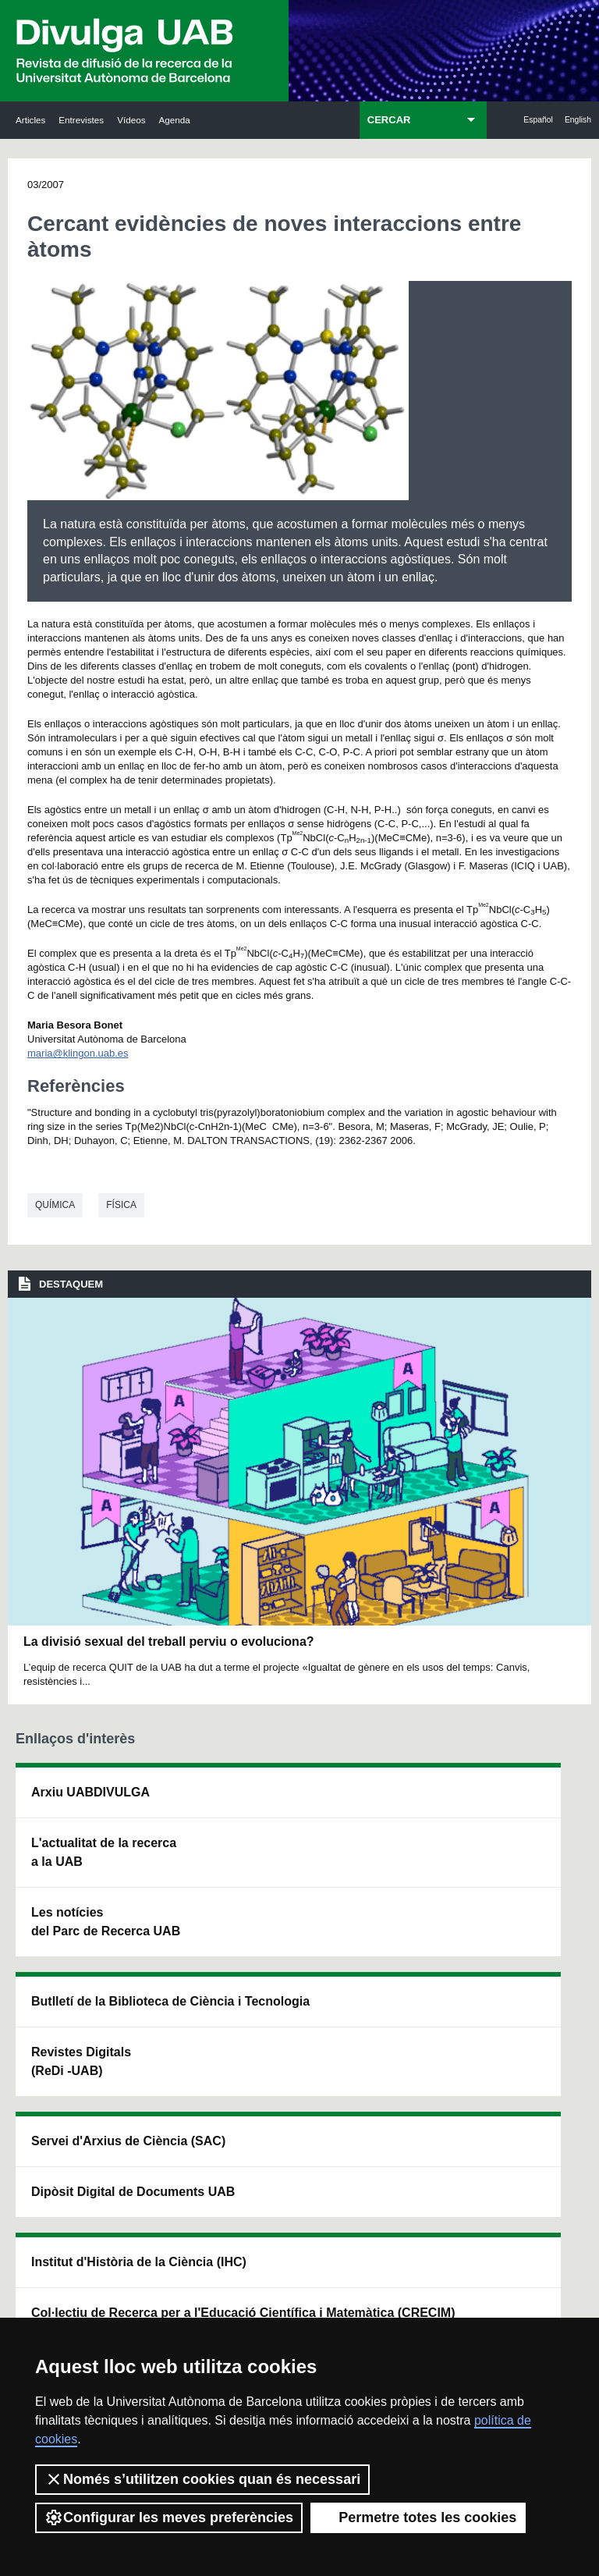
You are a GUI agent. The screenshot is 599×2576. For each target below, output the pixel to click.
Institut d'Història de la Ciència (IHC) (409, 1820)
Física (121, 1204)
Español (538, 119)
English (578, 119)
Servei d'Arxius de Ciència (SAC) (292, 1820)
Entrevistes (81, 120)
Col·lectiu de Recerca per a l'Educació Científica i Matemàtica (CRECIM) (409, 1945)
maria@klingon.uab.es (78, 1053)
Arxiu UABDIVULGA (68, 1810)
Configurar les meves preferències (168, 2517)
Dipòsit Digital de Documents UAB (292, 1927)
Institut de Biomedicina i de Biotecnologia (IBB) (523, 2043)
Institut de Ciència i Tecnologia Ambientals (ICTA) (518, 1918)
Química (55, 1204)
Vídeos (131, 120)
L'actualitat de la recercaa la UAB (69, 1899)
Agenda (174, 120)
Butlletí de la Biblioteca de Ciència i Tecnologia (184, 1820)
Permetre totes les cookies (418, 2517)
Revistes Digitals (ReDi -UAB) (181, 1917)
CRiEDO (396, 2043)
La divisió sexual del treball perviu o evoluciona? (168, 1641)
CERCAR (389, 120)
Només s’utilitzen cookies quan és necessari (202, 2479)
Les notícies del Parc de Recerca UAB (67, 1996)
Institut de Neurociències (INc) (521, 1810)
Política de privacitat (411, 2298)
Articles (30, 120)
